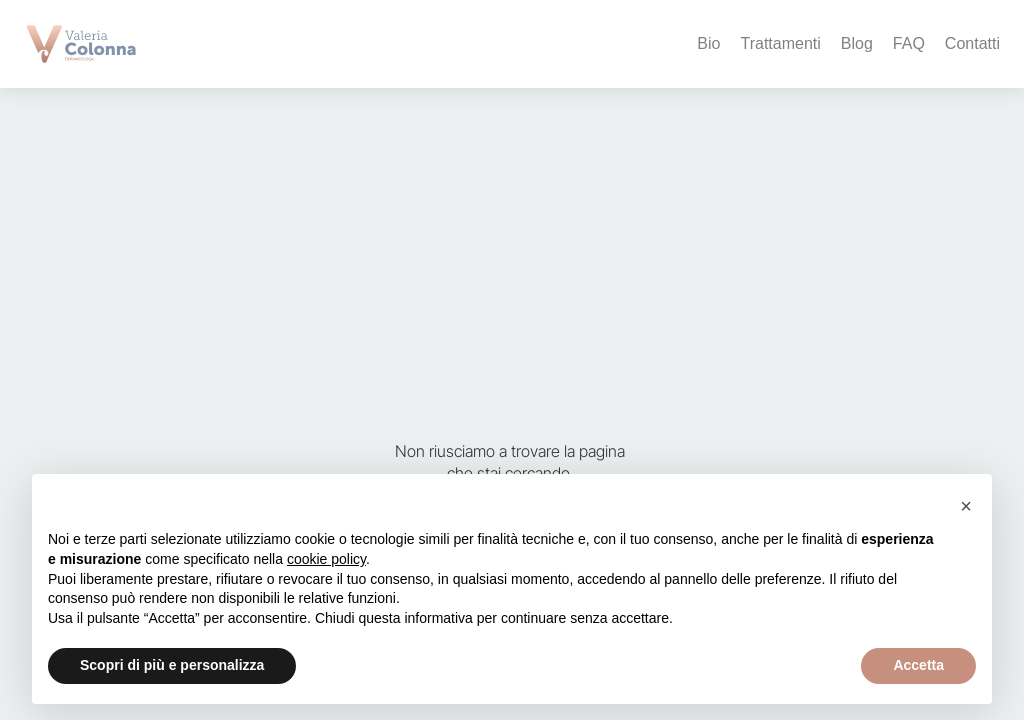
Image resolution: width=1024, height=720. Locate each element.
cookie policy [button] (326, 559)
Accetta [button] (918, 665)
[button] (966, 506)
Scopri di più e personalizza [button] (172, 665)
